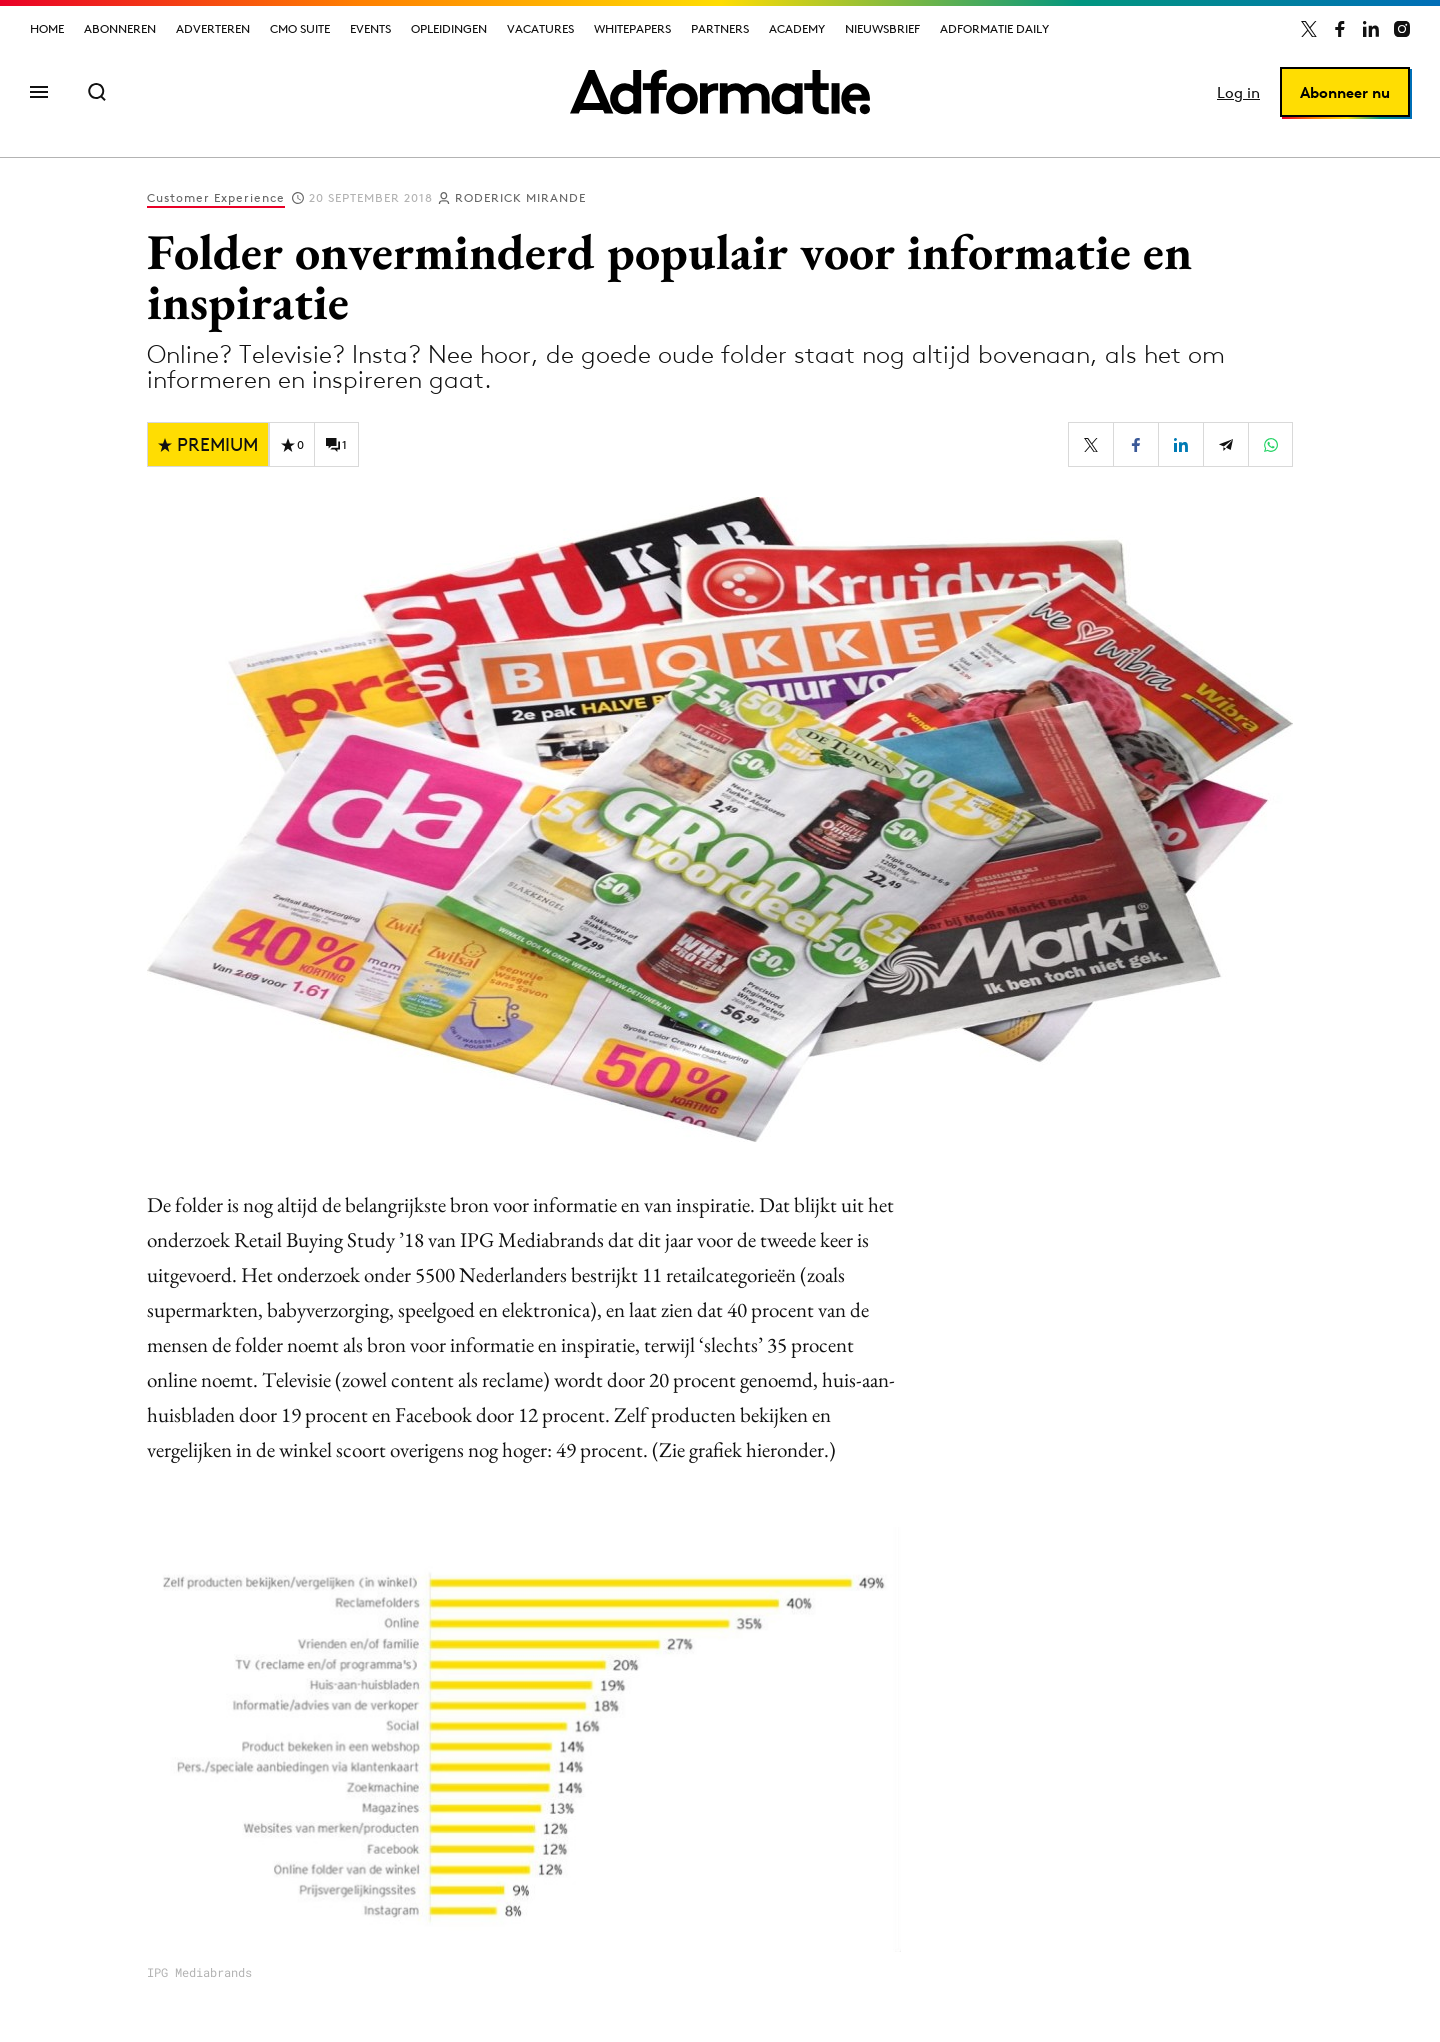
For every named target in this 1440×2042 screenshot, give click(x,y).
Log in (1238, 92)
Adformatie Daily (994, 28)
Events (370, 28)
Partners (720, 28)
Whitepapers (632, 28)
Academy (797, 28)
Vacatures (540, 28)
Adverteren (213, 28)
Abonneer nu (1345, 92)
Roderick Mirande (520, 197)
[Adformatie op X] (1309, 29)
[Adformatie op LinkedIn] (1371, 29)
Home (47, 28)
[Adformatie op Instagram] (1402, 29)
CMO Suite (300, 28)
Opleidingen (449, 28)
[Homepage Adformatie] (720, 92)
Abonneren (120, 28)
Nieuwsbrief (882, 28)
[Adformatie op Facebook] (1340, 29)
